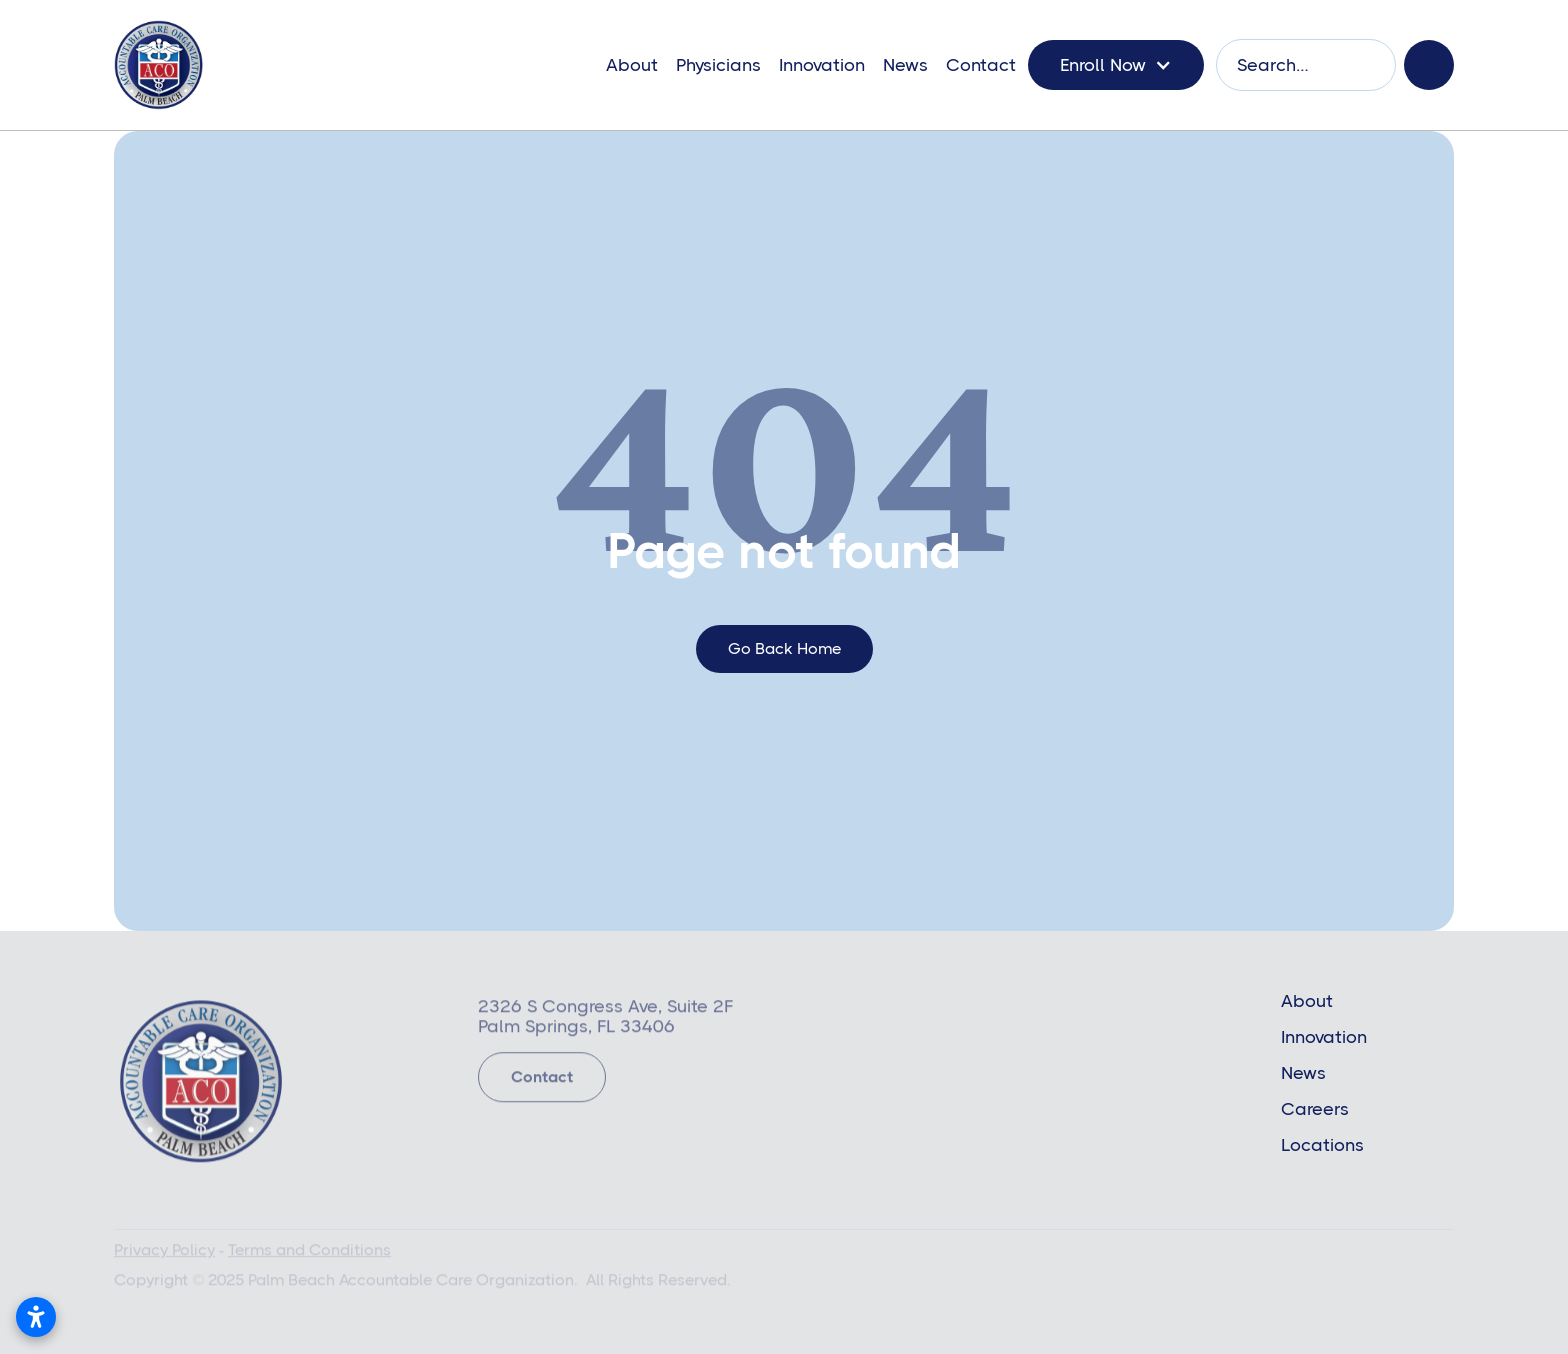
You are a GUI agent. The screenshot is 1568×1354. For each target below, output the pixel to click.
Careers (1315, 1109)
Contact (981, 65)
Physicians (718, 65)
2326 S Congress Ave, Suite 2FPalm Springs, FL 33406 (605, 1020)
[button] (1116, 65)
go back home (784, 648)
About (632, 65)
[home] (158, 65)
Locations (1322, 1145)
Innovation (822, 65)
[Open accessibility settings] (36, 1317)
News (905, 65)
